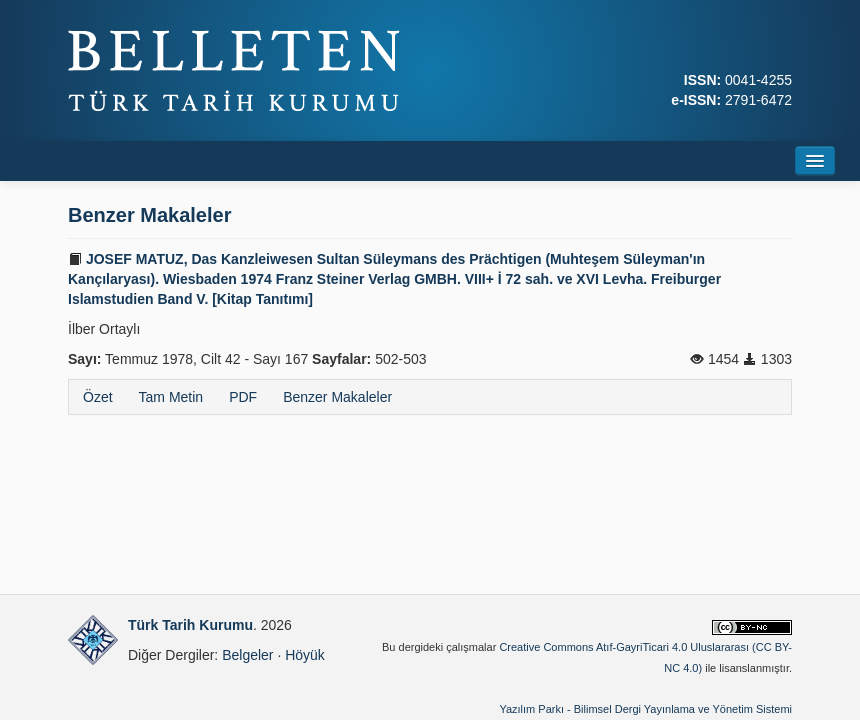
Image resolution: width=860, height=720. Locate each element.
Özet (98, 397)
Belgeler (247, 655)
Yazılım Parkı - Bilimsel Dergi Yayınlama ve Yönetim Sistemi (645, 709)
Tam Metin (171, 397)
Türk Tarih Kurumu (190, 625)
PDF (243, 397)
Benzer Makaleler (337, 397)
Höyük (305, 655)
